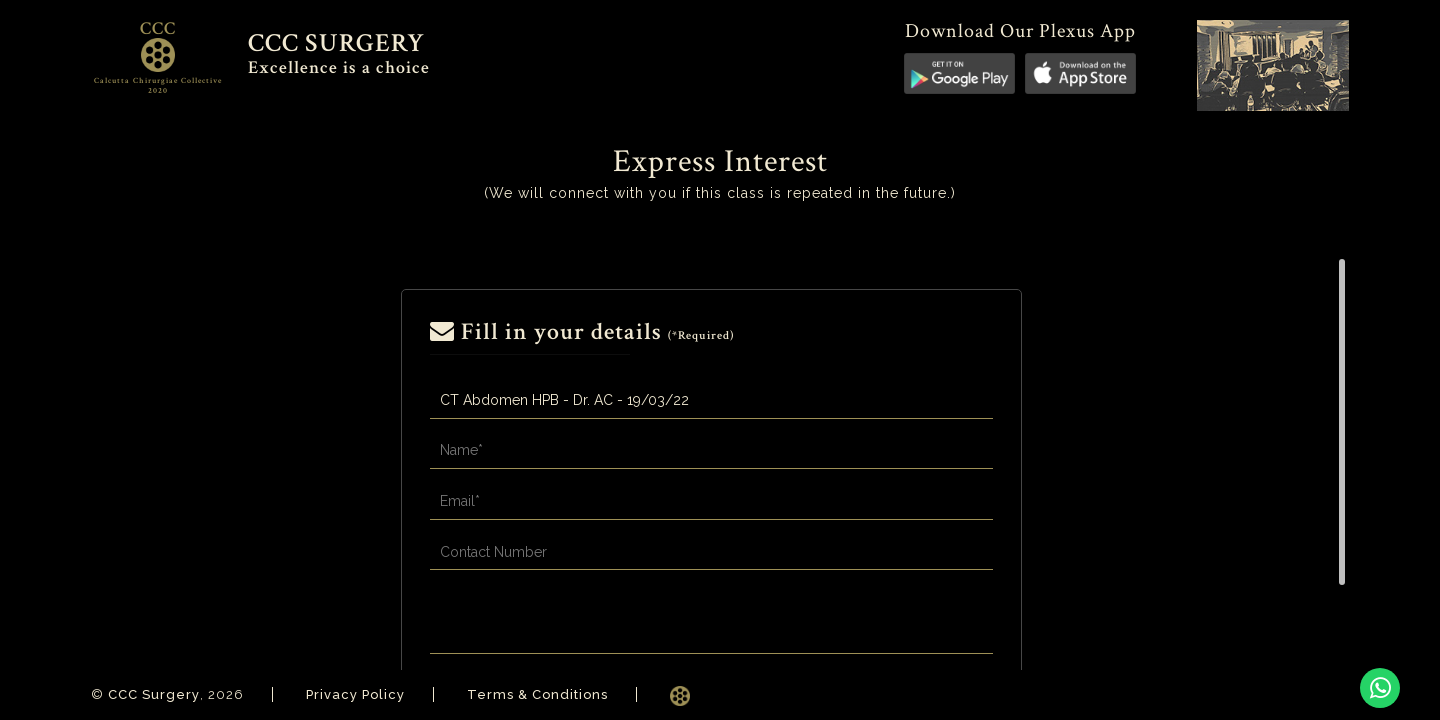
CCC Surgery (154, 694)
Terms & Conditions (537, 694)
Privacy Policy (355, 694)
